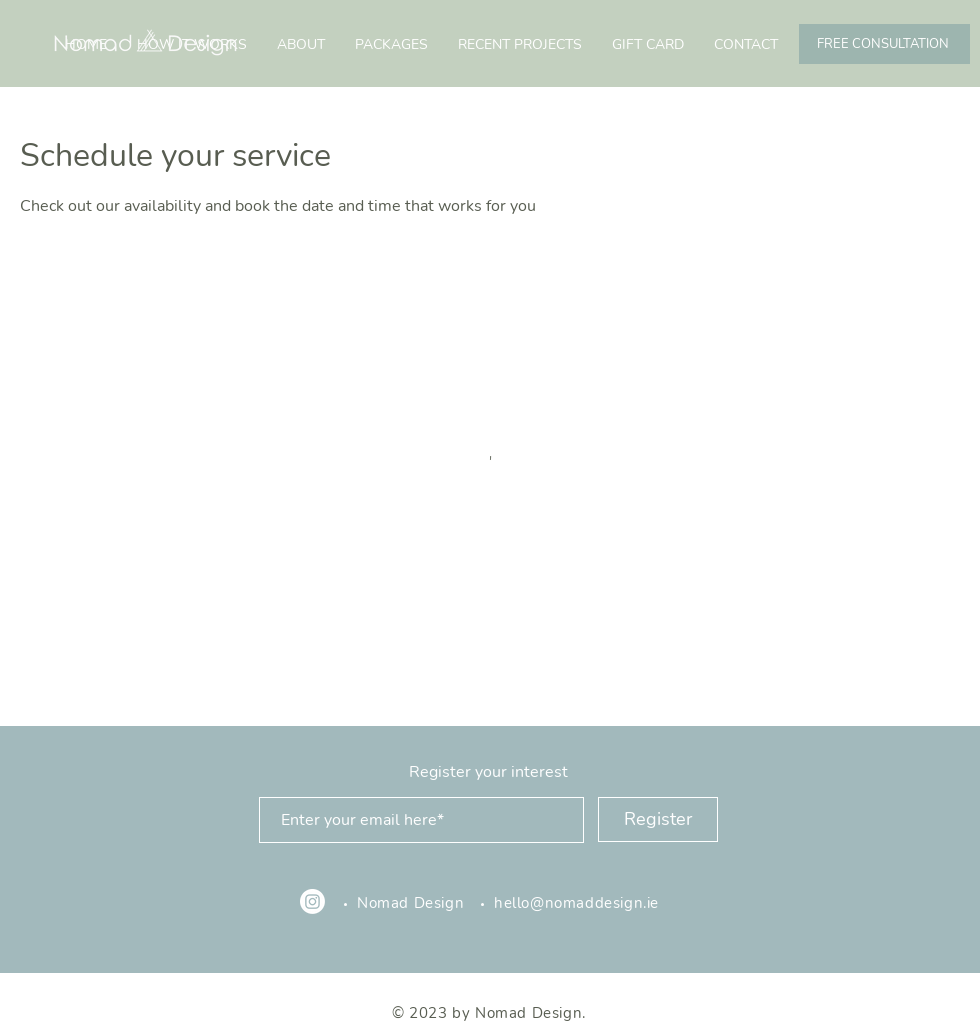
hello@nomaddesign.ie (579, 903)
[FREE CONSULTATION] (884, 44)
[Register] (658, 819)
